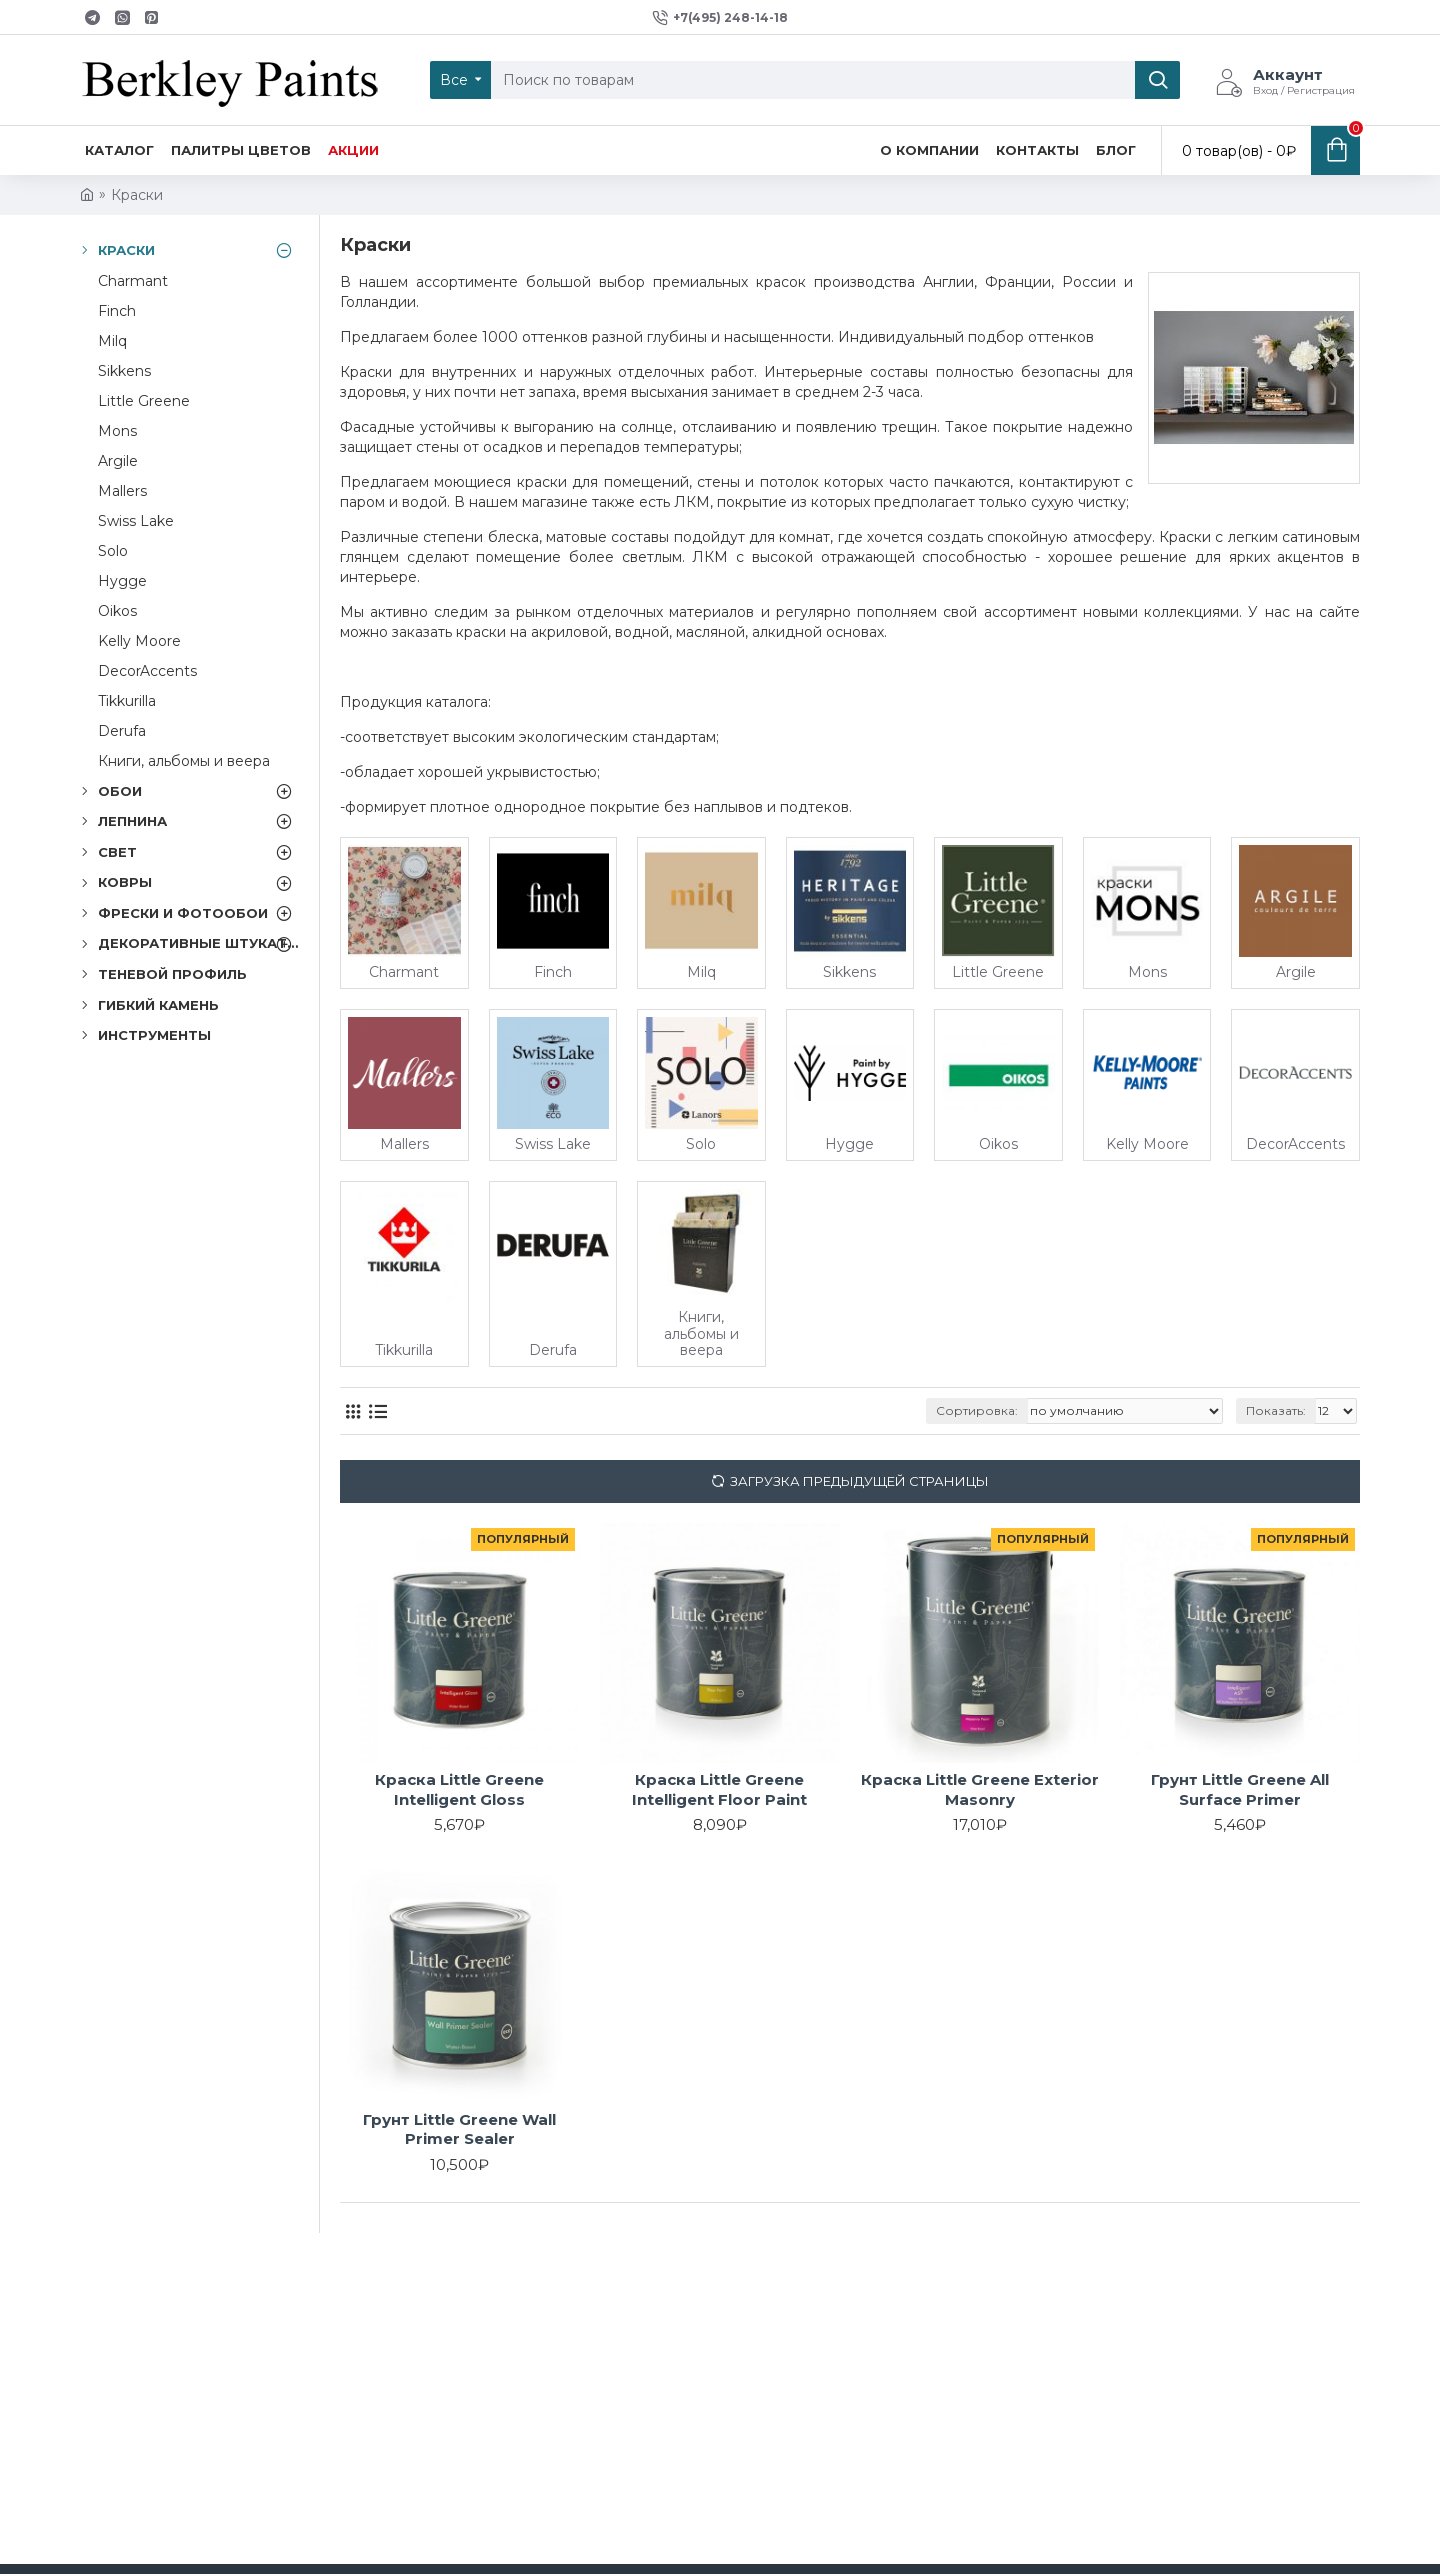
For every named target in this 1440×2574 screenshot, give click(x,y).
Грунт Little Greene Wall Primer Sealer (459, 2129)
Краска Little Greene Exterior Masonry (980, 1789)
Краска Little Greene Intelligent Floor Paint (719, 1789)
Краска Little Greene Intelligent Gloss (459, 1789)
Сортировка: (977, 1410)
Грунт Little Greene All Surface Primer (1240, 1789)
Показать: (1276, 1410)
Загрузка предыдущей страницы (859, 1481)
